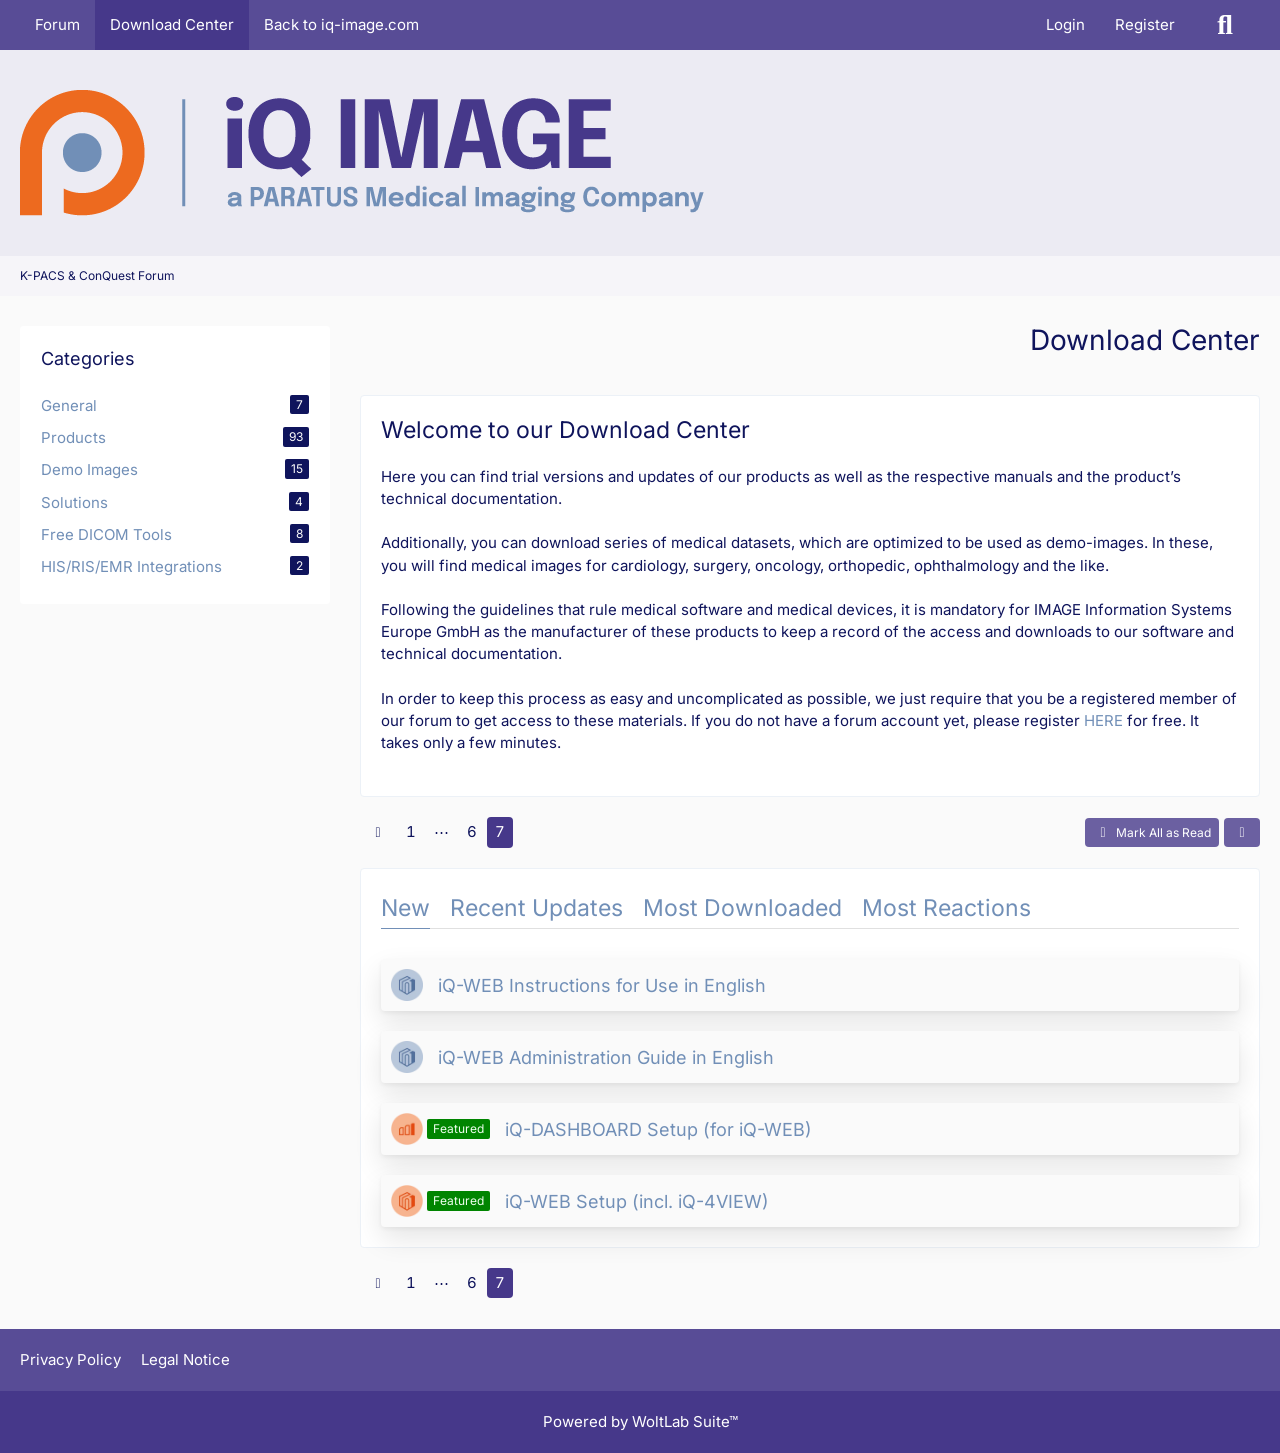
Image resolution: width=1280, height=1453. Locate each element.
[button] (1242, 833)
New (405, 908)
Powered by (640, 1421)
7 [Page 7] (500, 831)
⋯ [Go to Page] (441, 831)
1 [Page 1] (411, 831)
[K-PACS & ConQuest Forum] (362, 153)
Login (1065, 24)
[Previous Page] (378, 832)
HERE (1103, 720)
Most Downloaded (742, 908)
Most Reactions (946, 908)
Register (1145, 24)
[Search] (1225, 25)
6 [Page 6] (472, 831)
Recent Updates (536, 908)
